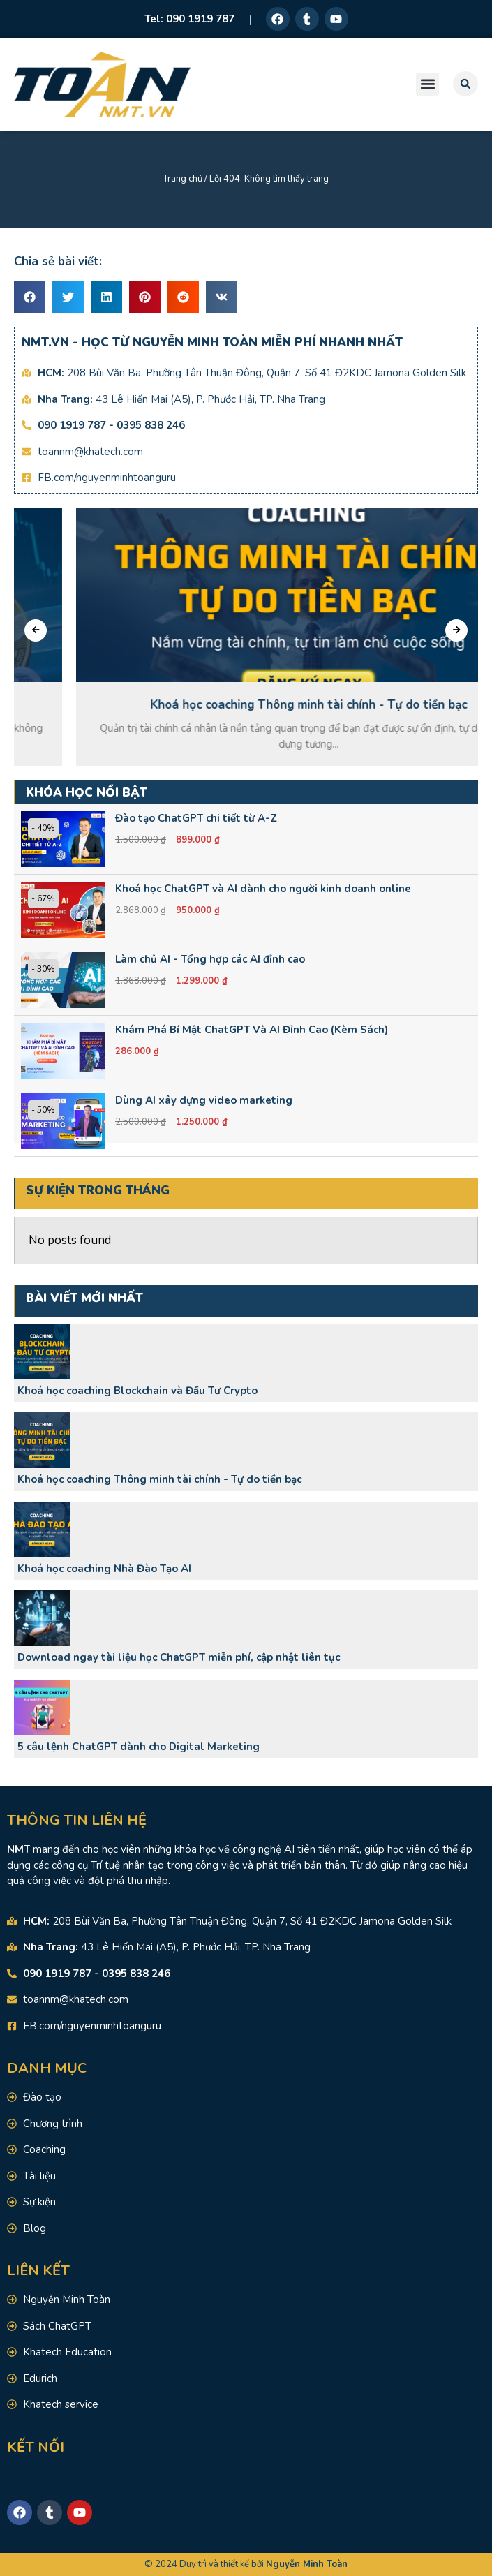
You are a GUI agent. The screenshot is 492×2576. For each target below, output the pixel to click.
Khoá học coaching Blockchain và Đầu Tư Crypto (137, 1391)
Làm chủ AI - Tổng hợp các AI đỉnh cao (210, 959)
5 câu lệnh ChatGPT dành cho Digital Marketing (138, 1747)
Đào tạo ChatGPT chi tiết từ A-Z (196, 818)
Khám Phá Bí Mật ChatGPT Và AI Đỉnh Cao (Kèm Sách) (251, 1030)
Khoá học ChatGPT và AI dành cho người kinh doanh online (263, 889)
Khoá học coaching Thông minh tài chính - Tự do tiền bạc (159, 1479)
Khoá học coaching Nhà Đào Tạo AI (104, 1569)
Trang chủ (182, 178)
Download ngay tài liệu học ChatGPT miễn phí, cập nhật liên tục (178, 1657)
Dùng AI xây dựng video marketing (203, 1100)
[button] (427, 84)
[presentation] (35, 630)
